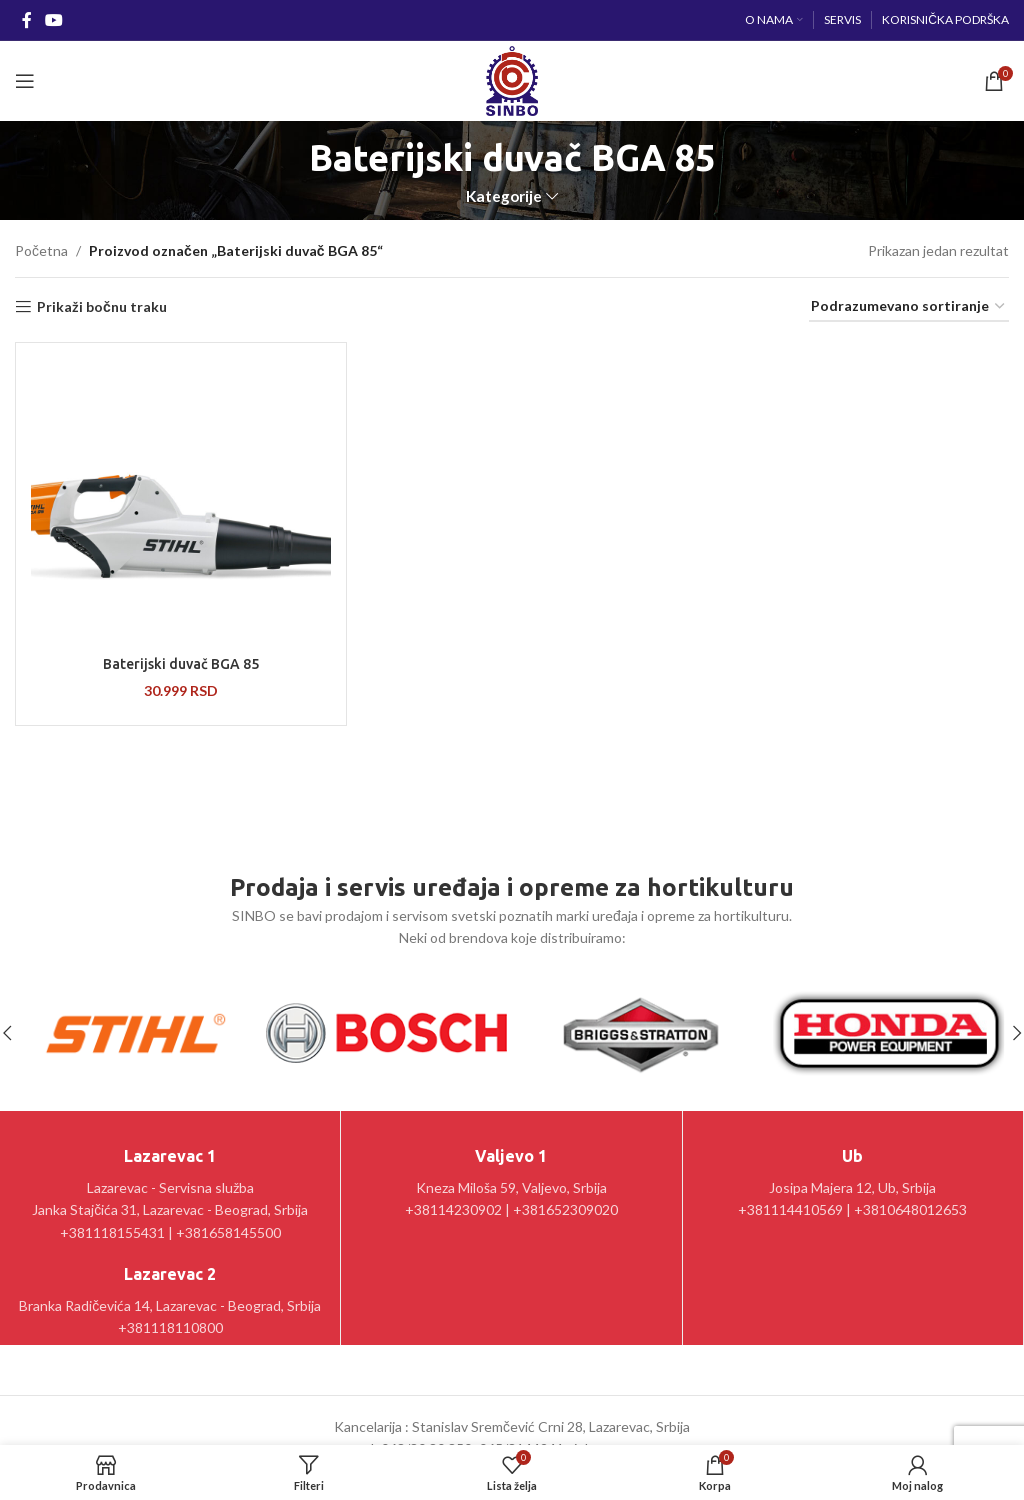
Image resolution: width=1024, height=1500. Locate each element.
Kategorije (504, 196)
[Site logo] (511, 79)
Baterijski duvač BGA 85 (181, 664)
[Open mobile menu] (25, 81)
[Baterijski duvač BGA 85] (181, 502)
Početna (41, 250)
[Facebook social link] (26, 20)
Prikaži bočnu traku (102, 307)
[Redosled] (909, 307)
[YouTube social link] (53, 20)
